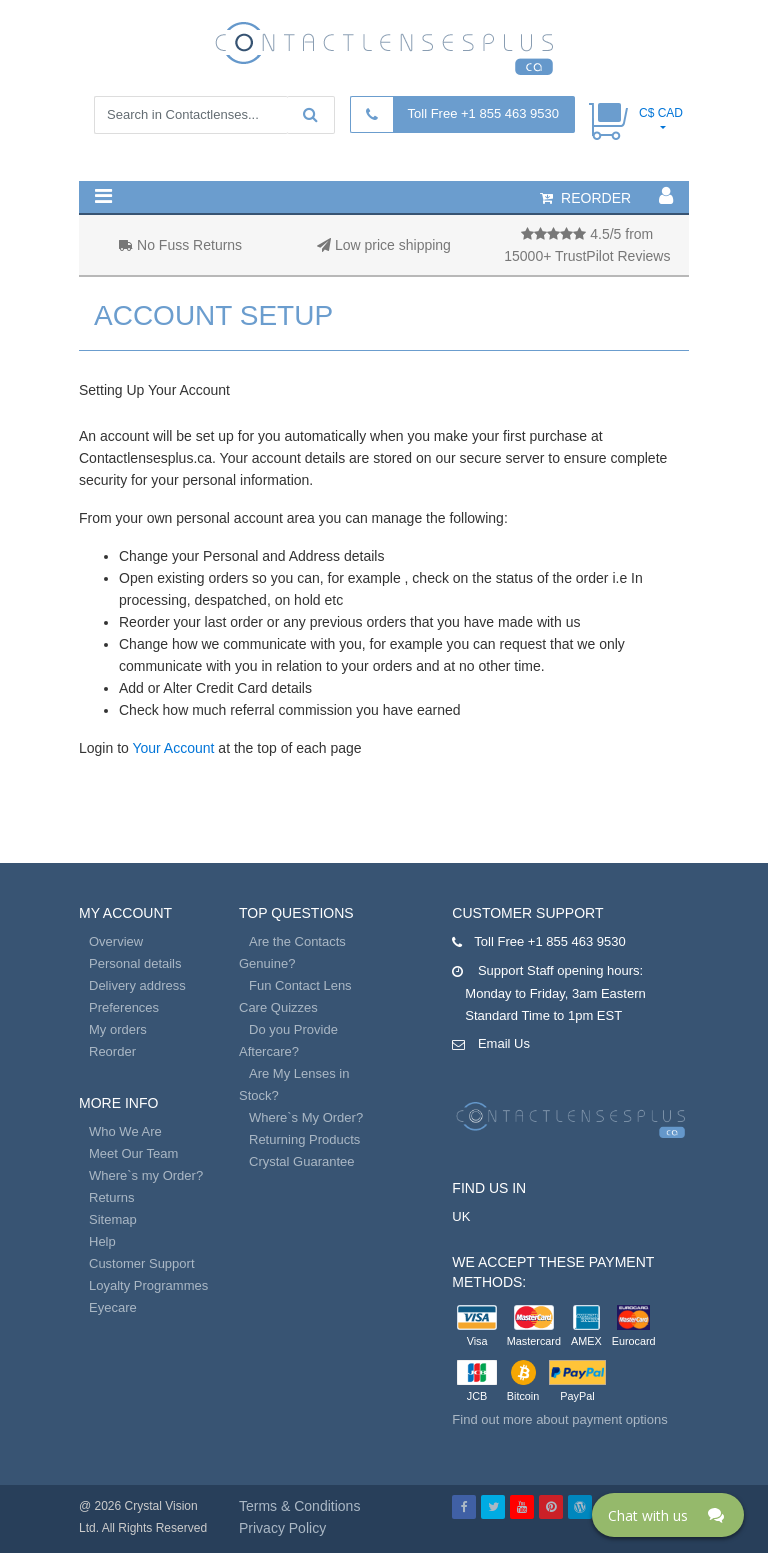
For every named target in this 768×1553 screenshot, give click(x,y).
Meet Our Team (133, 1153)
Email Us (504, 1043)
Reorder (112, 1051)
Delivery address (137, 985)
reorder (585, 198)
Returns (112, 1197)
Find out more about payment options (559, 1419)
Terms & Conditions (299, 1506)
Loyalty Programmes (148, 1285)
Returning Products (304, 1139)
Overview (116, 941)
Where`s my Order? (146, 1175)
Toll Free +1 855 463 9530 (483, 113)
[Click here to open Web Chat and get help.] (668, 1515)
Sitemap (113, 1219)
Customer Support (142, 1263)
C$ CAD (661, 113)
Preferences (124, 1007)
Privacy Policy (282, 1528)
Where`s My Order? (306, 1117)
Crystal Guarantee (302, 1161)
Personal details (135, 963)
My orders (118, 1029)
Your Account (173, 748)
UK (461, 1216)
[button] (103, 196)
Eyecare (113, 1307)
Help (102, 1241)
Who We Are (125, 1131)
